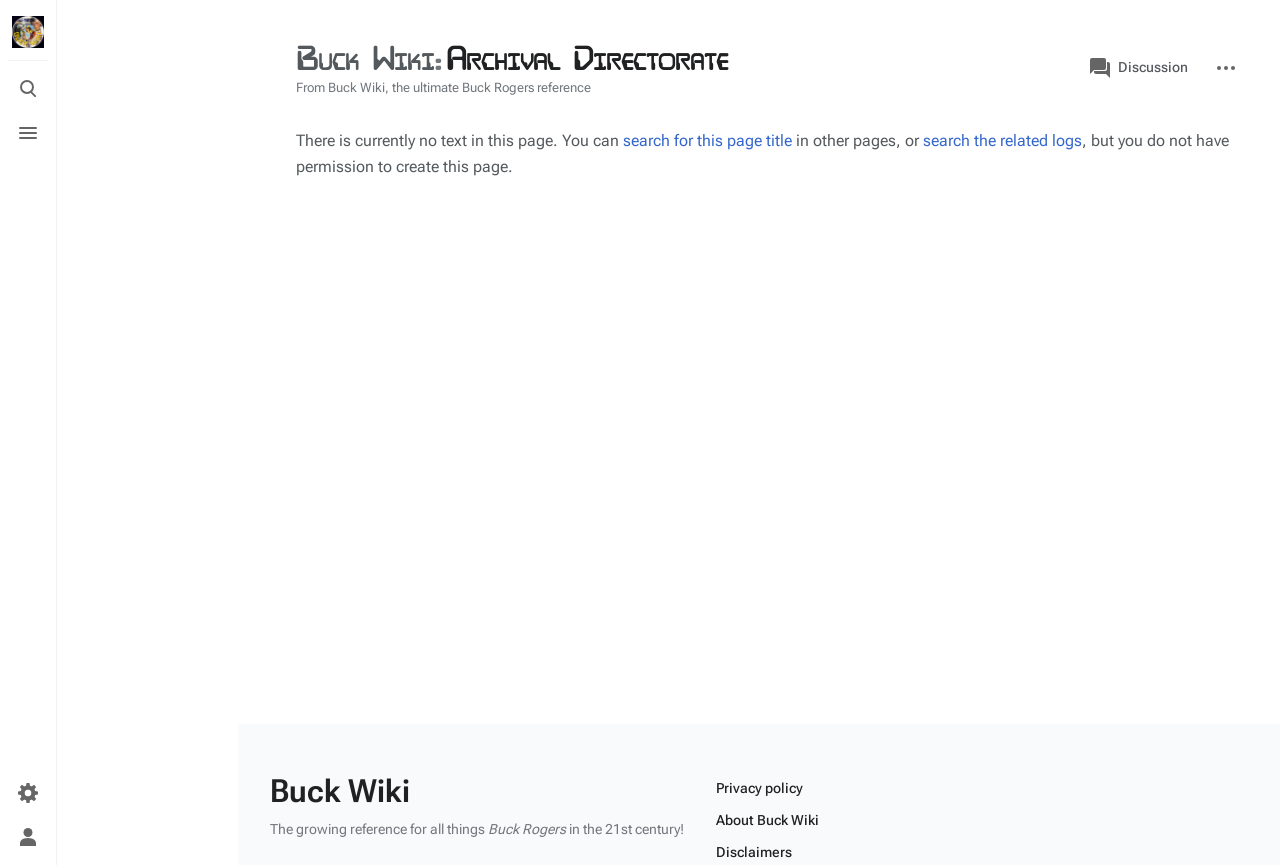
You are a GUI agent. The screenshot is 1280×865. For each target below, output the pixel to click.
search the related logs (1002, 140)
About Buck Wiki (767, 820)
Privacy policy (759, 788)
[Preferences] (28, 793)
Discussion (1139, 68)
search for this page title (707, 140)
